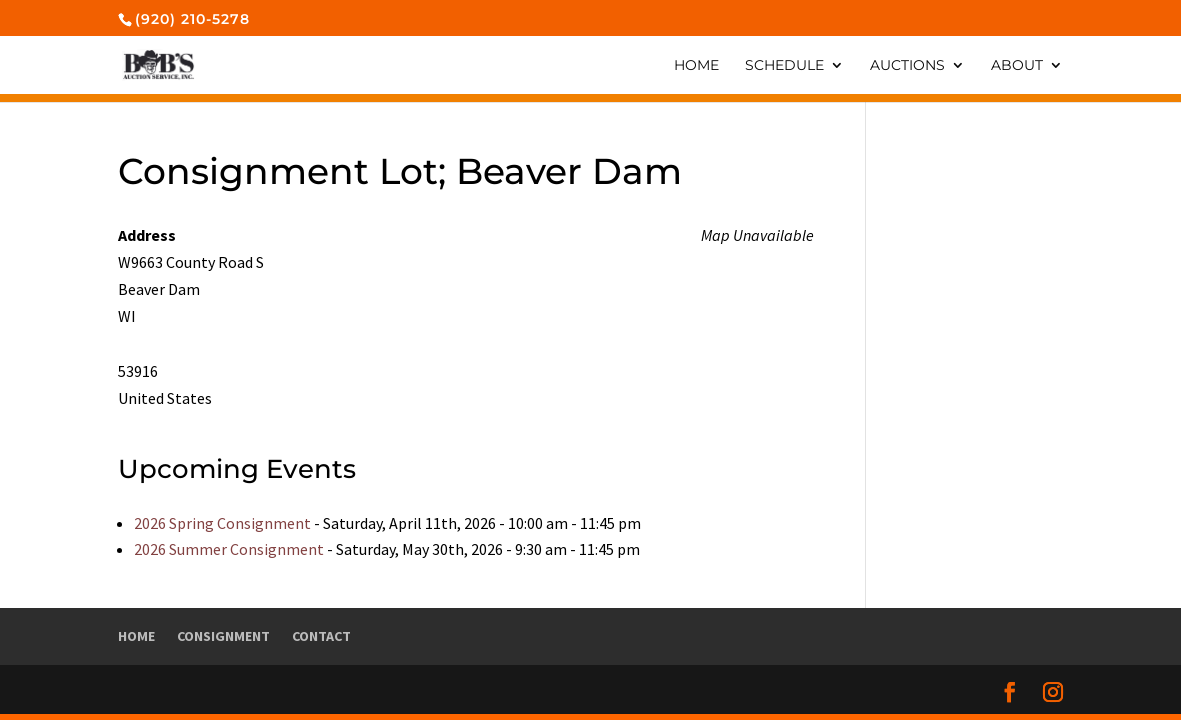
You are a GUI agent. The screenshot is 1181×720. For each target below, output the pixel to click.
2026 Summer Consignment (229, 549)
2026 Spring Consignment (222, 523)
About (1017, 66)
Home (696, 66)
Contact (321, 636)
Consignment (223, 636)
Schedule (784, 66)
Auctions (907, 66)
